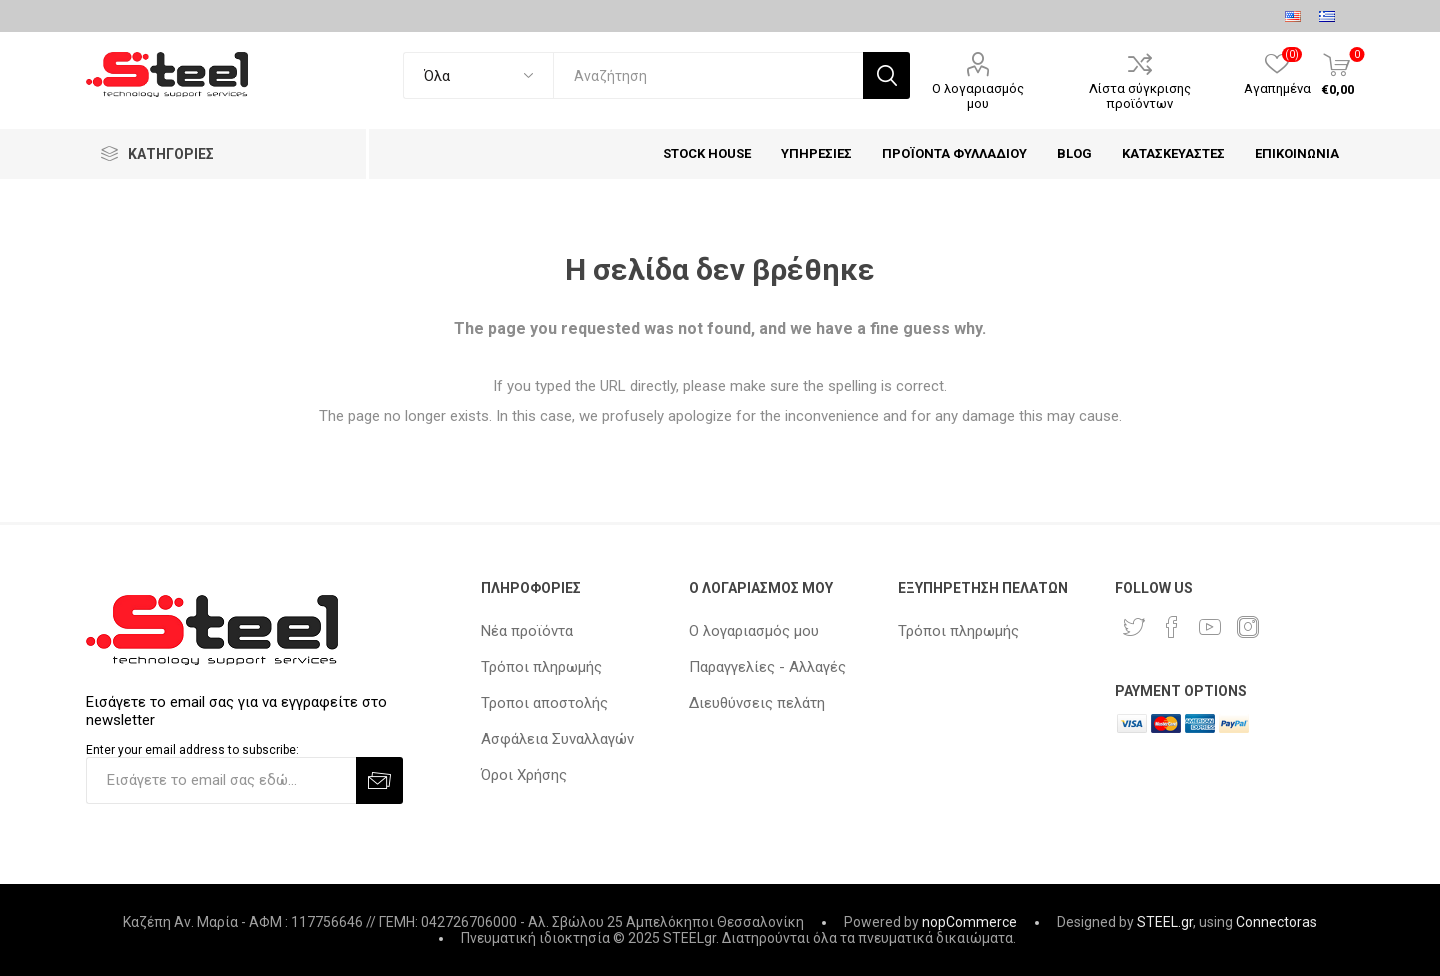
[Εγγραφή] (221, 780)
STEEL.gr (1165, 922)
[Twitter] (1134, 627)
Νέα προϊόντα (527, 631)
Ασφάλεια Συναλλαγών (557, 739)
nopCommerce (969, 922)
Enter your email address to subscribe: (192, 750)
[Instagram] (1248, 627)
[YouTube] (1210, 627)
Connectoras (1276, 922)
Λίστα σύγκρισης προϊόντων (1140, 96)
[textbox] (708, 75)
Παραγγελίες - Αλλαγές (767, 667)
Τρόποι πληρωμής (541, 667)
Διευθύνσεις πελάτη (757, 703)
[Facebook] (1172, 627)
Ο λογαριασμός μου (978, 96)
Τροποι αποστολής (544, 703)
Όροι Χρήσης (524, 775)
